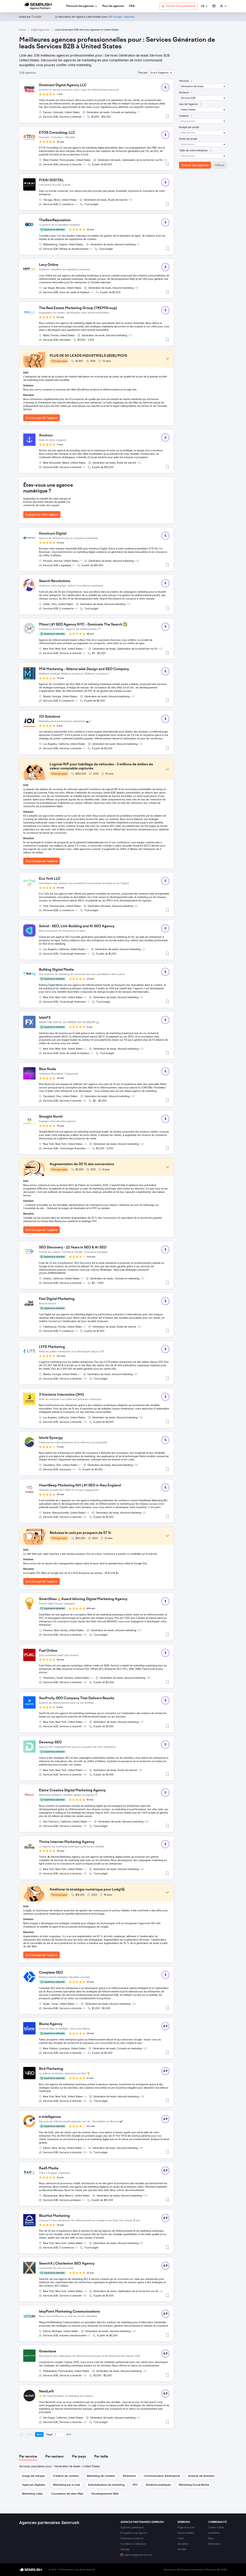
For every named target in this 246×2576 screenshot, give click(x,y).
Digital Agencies (40, 29)
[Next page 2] (39, 2434)
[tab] (28, 2456)
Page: (49, 2434)
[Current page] (59, 2434)
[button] (204, 6)
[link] (113, 6)
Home (22, 29)
